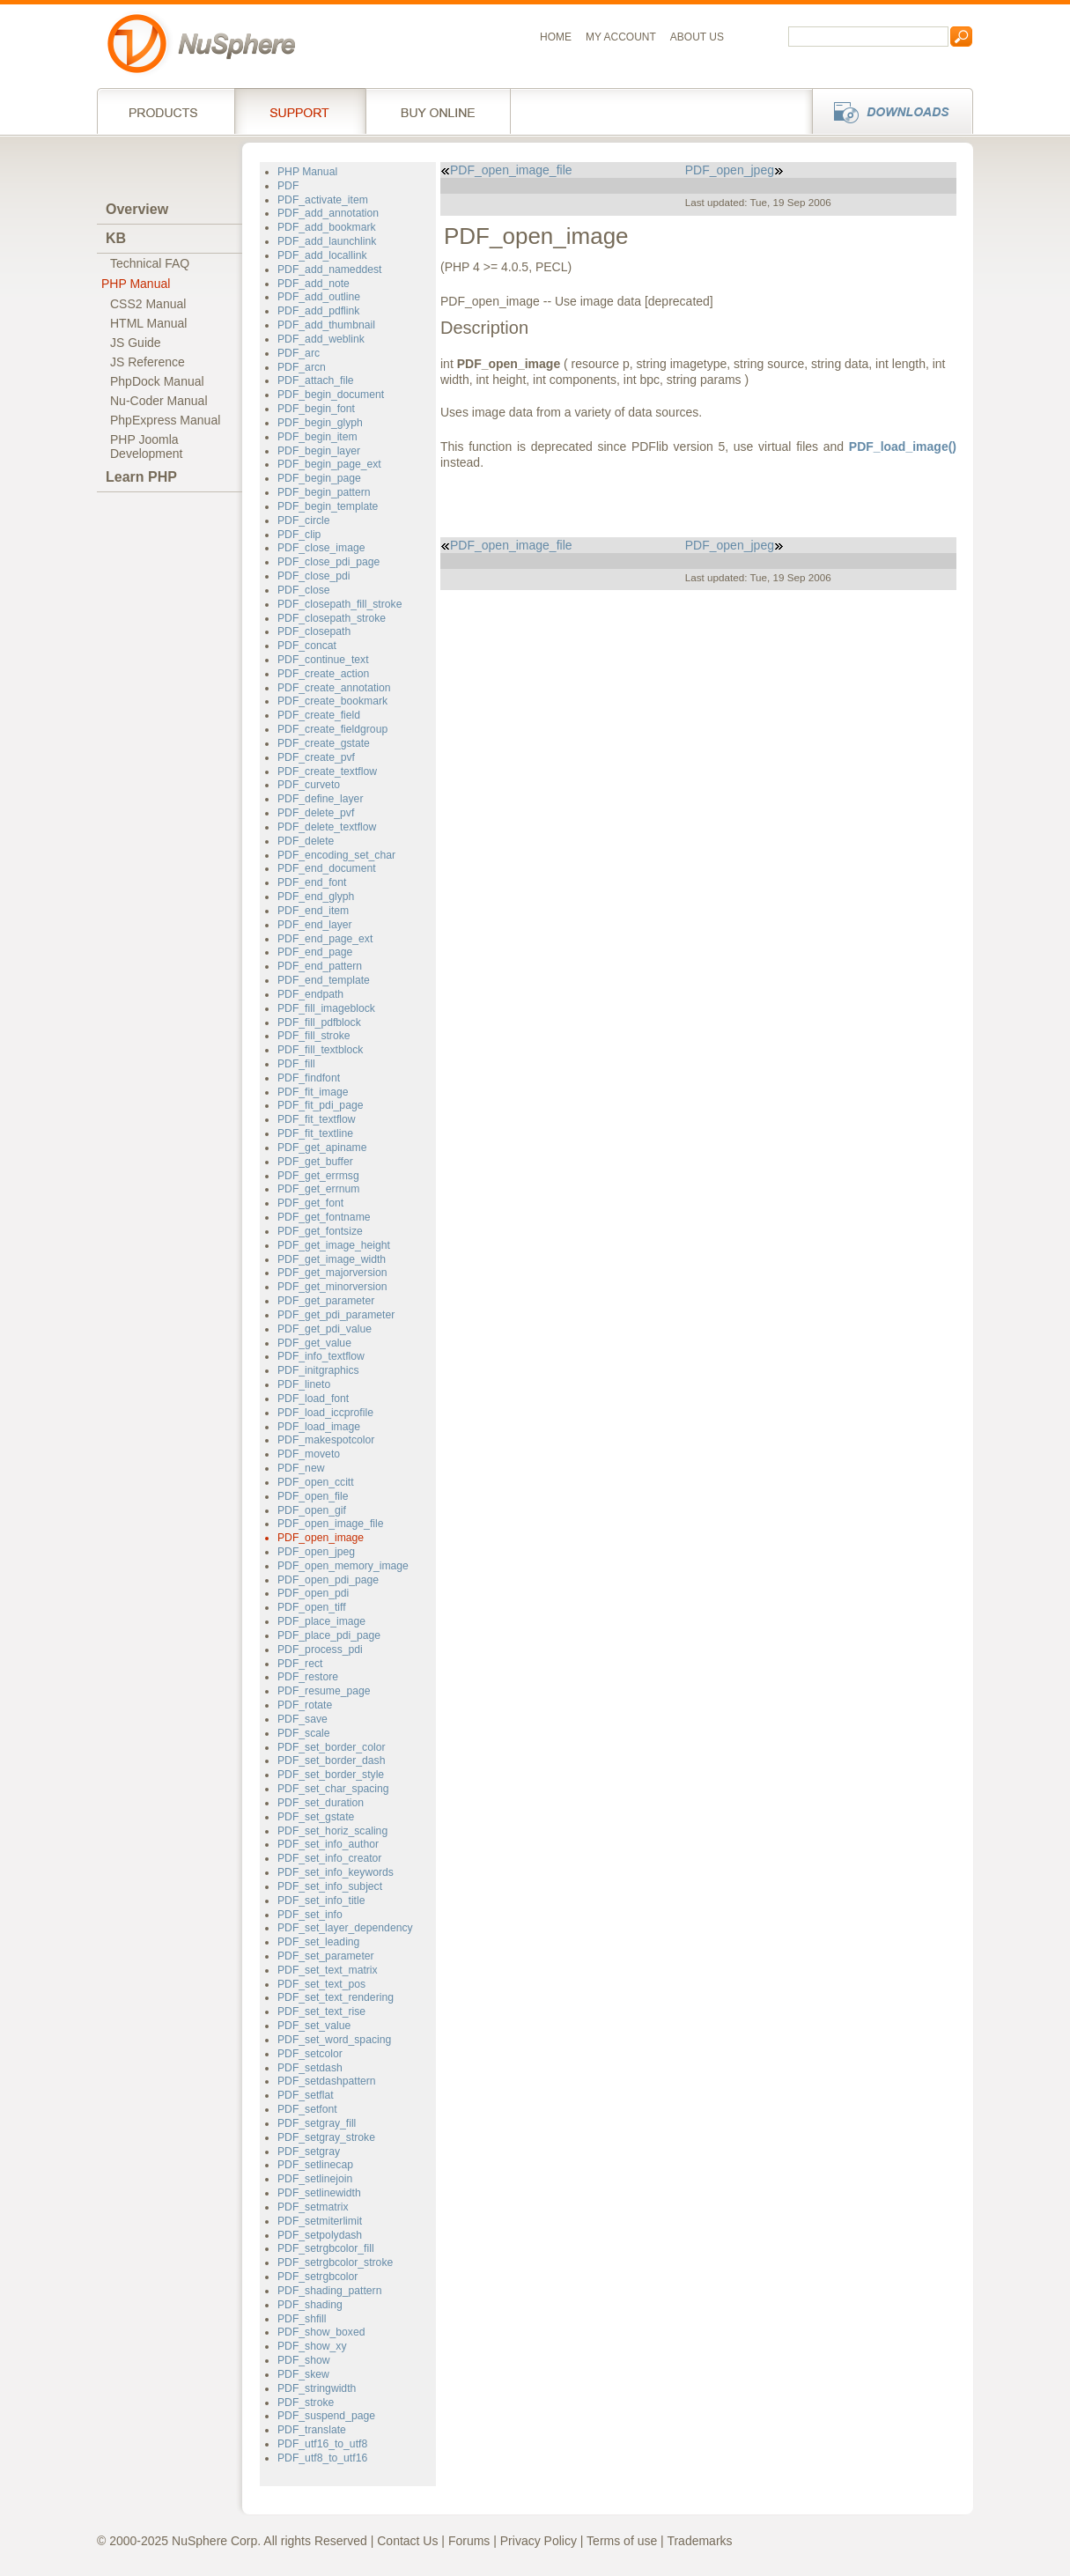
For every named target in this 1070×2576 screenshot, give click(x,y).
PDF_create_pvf (316, 757)
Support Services (299, 111)
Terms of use (622, 2541)
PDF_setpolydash (319, 2235)
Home (556, 37)
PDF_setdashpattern (326, 2081)
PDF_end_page (314, 952)
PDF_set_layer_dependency (345, 1928)
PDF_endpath (310, 994)
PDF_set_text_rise (321, 2011)
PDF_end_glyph (315, 896)
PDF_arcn (301, 367)
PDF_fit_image (313, 1092)
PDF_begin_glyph (320, 423)
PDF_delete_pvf (315, 813)
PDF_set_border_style (330, 1774)
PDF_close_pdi (314, 576)
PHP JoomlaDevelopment (146, 446)
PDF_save (302, 1719)
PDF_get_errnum (318, 1189)
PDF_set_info (310, 1914)
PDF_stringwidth (316, 2388)
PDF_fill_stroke (314, 1036)
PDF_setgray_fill (316, 2123)
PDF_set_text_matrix (327, 1970)
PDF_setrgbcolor (317, 2276)
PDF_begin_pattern (324, 492)
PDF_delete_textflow (326, 827)
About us (697, 37)
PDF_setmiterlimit (319, 2221)
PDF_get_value (314, 1343)
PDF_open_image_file (330, 1523)
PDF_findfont (308, 1078)
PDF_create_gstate (323, 743)
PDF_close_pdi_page (328, 562)
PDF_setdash (310, 2068)
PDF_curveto (308, 785)
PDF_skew (303, 2374)
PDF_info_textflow (321, 1356)
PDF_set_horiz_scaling (332, 1831)
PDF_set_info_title (321, 1900)
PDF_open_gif (311, 1510)
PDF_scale (303, 1733)
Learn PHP (141, 476)
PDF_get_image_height (333, 1245)
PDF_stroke (305, 2402)
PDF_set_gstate (315, 1817)
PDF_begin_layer (318, 451)
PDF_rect (299, 1663)
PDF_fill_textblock (320, 1050)
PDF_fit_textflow (316, 1119)
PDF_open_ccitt (315, 1482)
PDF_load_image (318, 1427)
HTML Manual (148, 323)
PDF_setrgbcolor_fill (325, 2248)
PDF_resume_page (324, 1691)
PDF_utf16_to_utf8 (322, 2444)
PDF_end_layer (314, 925)
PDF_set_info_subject (329, 1886)
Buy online (438, 111)
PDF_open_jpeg (316, 1552)
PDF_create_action (323, 674)
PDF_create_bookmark (332, 701)
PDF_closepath (314, 631)
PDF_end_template (323, 980)
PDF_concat (306, 645)
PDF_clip (299, 534)
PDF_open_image (320, 1538)
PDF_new (300, 1468)
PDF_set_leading (318, 1942)
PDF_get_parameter (325, 1301)
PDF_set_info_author (328, 1844)
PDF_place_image (321, 1621)
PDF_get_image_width (331, 1259)
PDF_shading (310, 2305)
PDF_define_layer (320, 799)
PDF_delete (305, 841)
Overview (137, 209)
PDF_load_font (313, 1398)
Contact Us (407, 2541)
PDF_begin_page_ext (329, 464)
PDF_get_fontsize (320, 1231)
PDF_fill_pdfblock (319, 1022)
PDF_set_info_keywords (335, 1872)
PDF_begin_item (317, 437)
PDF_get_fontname (324, 1217)
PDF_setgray (308, 2151)
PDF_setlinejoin (314, 2179)
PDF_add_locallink (322, 255)
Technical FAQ (149, 263)
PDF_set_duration (320, 1803)
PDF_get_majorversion (332, 1272)
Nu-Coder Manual (159, 401)
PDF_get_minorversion (332, 1287)
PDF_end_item (313, 910)
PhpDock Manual (157, 381)
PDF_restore (307, 1677)
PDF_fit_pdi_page (320, 1105)
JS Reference (147, 362)
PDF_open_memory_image (343, 1566)
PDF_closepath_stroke (331, 618)
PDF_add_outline (318, 297)
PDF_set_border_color (331, 1747)
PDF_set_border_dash (331, 1760)
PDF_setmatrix (312, 2207)
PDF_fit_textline (315, 1133)
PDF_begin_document (330, 394)
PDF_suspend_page (326, 2416)
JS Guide (135, 343)
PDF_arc (298, 353)
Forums (469, 2541)
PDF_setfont (307, 2109)
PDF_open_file (313, 1496)
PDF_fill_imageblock (326, 1008)
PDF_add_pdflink (318, 311)
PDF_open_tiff (311, 1607)
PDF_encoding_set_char (336, 855)
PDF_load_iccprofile (325, 1412)
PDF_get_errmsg (318, 1176)
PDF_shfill (301, 2319)
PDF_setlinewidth (319, 2193)
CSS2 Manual (148, 304)
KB (116, 238)
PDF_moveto (308, 1454)
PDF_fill (296, 1064)
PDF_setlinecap (315, 2165)
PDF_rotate (304, 1705)
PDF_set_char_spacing (333, 1789)
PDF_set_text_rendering (335, 1997)
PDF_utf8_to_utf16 (322, 2458)
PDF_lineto (303, 1384)
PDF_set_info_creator (329, 1858)
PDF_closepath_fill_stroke (339, 604)
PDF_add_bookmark (326, 227)
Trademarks (699, 2541)
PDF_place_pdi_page (328, 1635)
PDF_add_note (313, 283)
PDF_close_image (321, 548)
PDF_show (303, 2360)
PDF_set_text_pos (321, 1984)
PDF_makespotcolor (325, 1440)
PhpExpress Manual (165, 420)
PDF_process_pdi (320, 1649)
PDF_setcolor (310, 2054)
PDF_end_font (312, 882)
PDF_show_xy (311, 2346)
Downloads (887, 111)
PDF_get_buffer (315, 1161)
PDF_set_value (314, 2025)
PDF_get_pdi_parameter (336, 1315)
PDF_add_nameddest (329, 269)
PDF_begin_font (316, 408)
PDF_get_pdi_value (324, 1329)
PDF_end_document (326, 868)
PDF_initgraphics (318, 1370)
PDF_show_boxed (321, 2332)
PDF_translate (311, 2430)
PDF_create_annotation (334, 688)
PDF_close (303, 590)
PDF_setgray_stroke (326, 2137)
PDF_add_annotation (328, 213)
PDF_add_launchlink (326, 241)
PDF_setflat (305, 2095)
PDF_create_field (318, 715)
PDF (288, 186)
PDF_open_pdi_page (328, 1580)
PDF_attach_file (315, 380)
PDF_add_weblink (321, 339)
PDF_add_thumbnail (326, 325)
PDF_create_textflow (327, 771)
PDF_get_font (310, 1203)
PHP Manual (135, 284)
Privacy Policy (538, 2541)
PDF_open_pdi (313, 1593)
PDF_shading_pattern (329, 2290)
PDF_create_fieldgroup (332, 729)
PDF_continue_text (323, 659)
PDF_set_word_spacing (334, 2039)
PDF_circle (303, 520)
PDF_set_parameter (325, 1956)
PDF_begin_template (327, 506)
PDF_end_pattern (319, 966)
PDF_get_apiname (322, 1147)
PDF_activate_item (322, 200)
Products (165, 111)
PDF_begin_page (319, 478)
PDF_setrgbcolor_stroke (335, 2262)
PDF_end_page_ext (325, 939)
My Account (621, 37)
